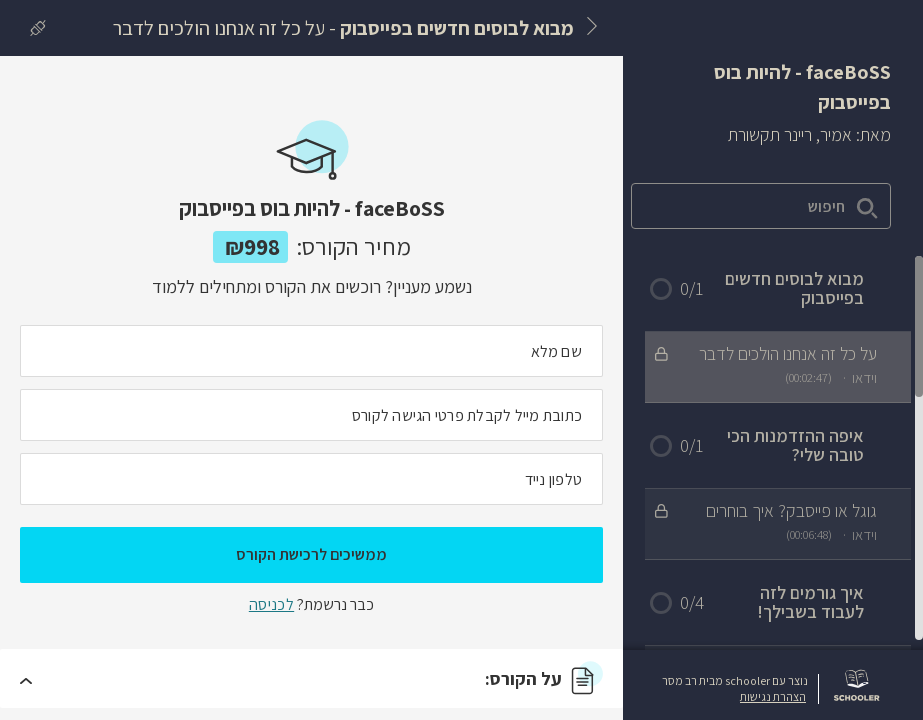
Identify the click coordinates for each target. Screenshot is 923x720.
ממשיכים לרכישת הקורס (311, 554)
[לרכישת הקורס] (87, 20)
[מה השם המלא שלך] (311, 351)
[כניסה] (33, 28)
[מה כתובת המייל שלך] (311, 415)
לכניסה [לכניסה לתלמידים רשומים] (271, 604)
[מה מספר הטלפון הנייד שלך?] (311, 479)
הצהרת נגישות (773, 697)
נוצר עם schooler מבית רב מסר (735, 681)
